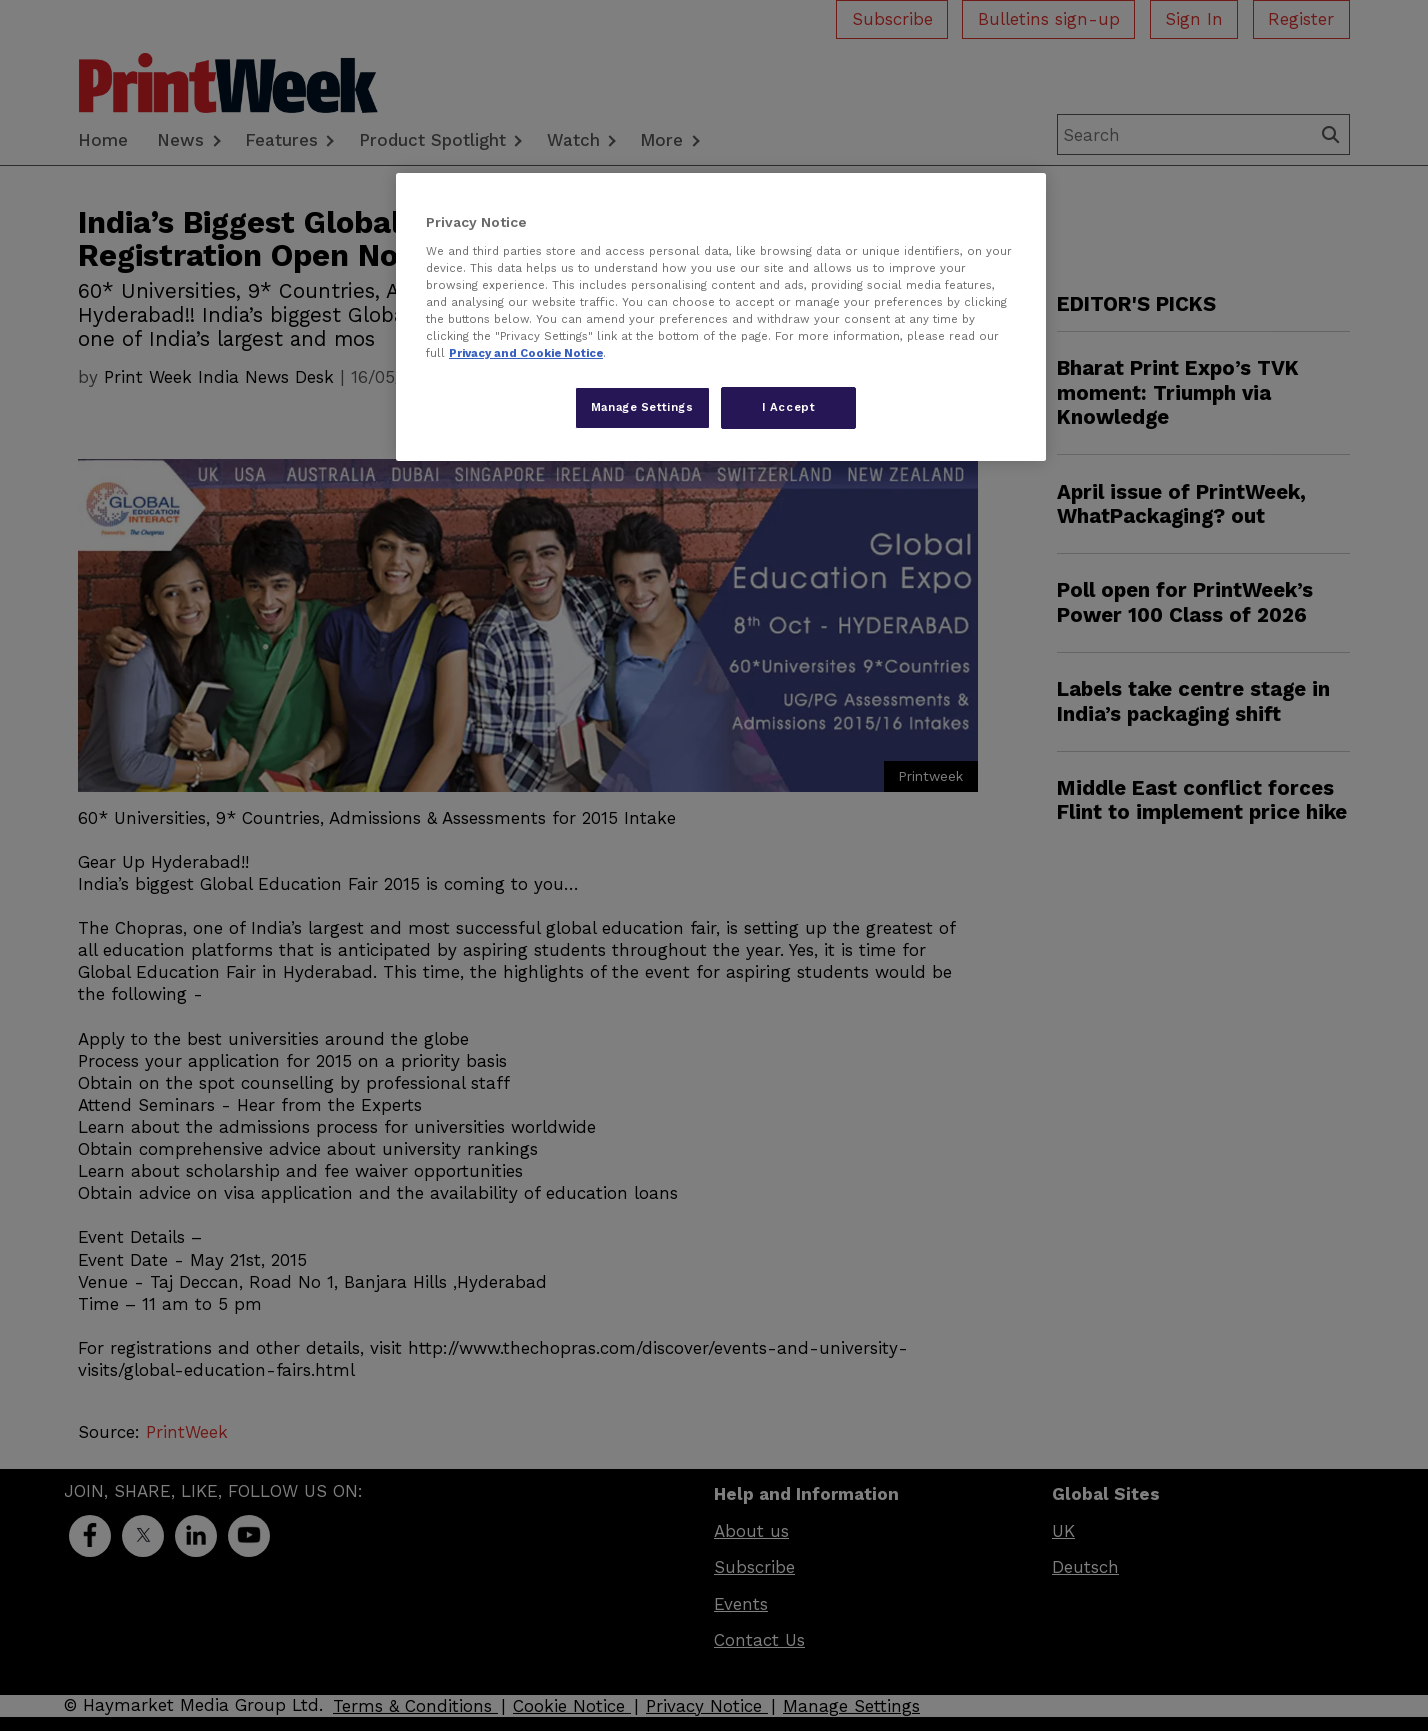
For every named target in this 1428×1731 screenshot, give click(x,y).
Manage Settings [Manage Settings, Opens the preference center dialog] (642, 407)
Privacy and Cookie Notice (526, 353)
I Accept (789, 407)
